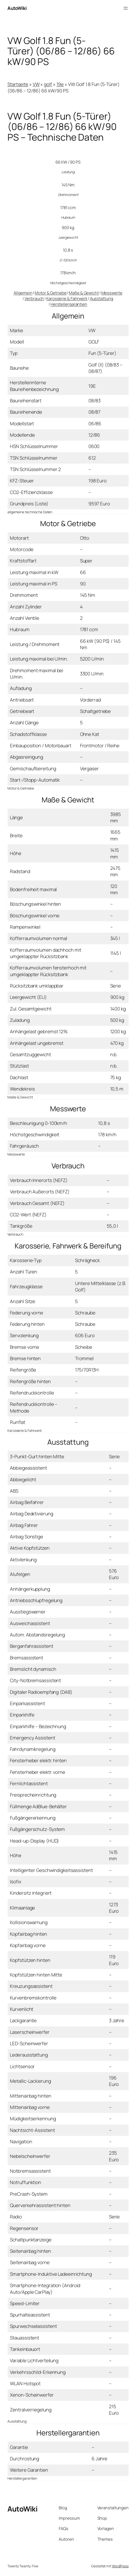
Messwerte (111, 293)
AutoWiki (17, 8)
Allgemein (23, 293)
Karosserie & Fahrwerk (66, 298)
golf (48, 84)
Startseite (17, 84)
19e (60, 84)
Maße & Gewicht (84, 293)
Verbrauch (34, 298)
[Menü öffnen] (126, 8)
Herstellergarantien (69, 304)
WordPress (120, 2566)
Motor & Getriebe (50, 293)
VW (36, 84)
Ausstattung (101, 298)
